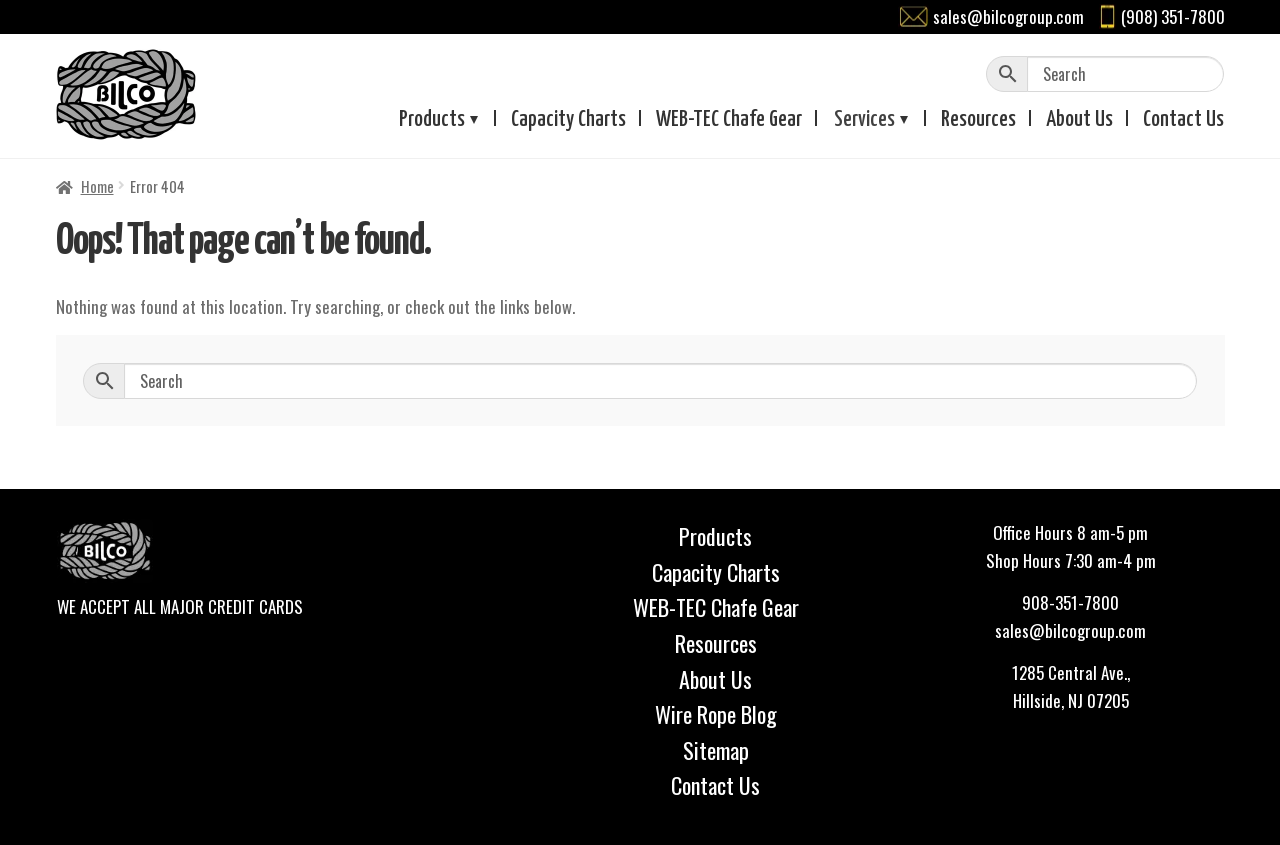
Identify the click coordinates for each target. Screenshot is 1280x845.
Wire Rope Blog (716, 714)
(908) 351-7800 (1173, 16)
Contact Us (715, 785)
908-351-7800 (1070, 602)
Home (97, 186)
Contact (1183, 120)
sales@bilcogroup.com (1008, 16)
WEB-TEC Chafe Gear (716, 607)
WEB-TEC (729, 120)
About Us (715, 679)
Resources (978, 120)
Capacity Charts (568, 120)
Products (432, 120)
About (1079, 120)
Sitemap (716, 750)
